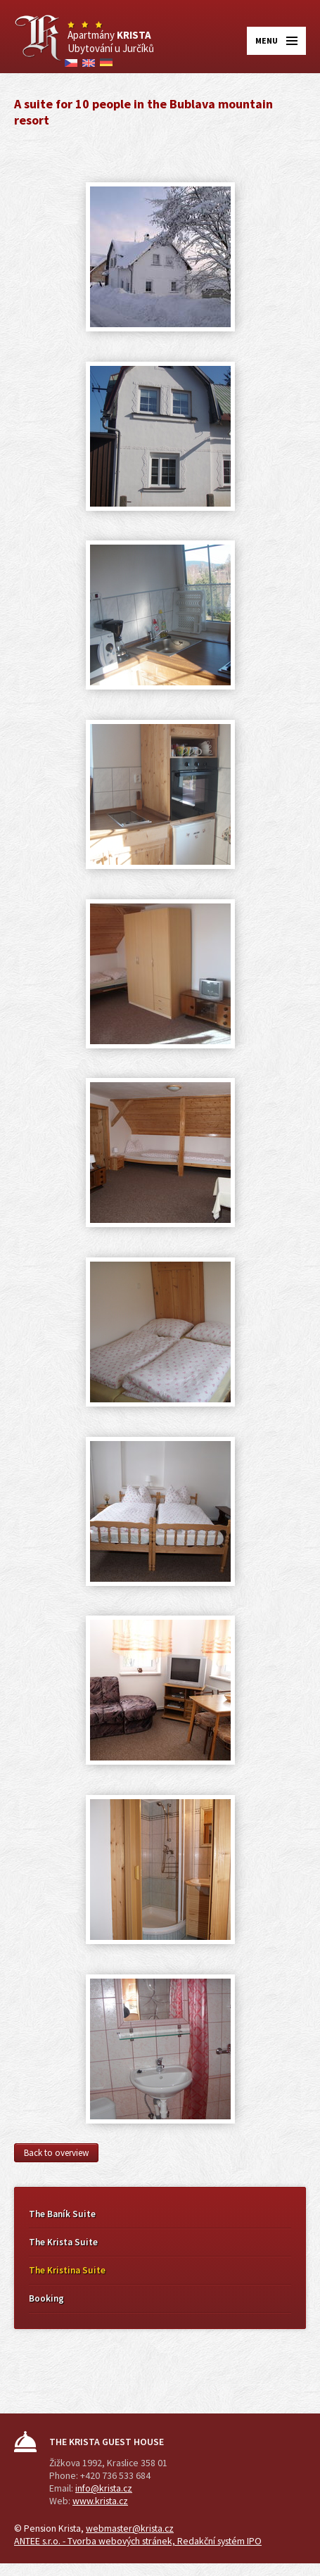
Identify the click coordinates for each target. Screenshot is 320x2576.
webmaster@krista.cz (130, 2528)
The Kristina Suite (67, 2270)
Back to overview (56, 2153)
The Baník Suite (62, 2214)
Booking (46, 2298)
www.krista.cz (100, 2500)
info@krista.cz (103, 2488)
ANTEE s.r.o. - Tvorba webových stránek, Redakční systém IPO (138, 2540)
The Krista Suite (63, 2242)
